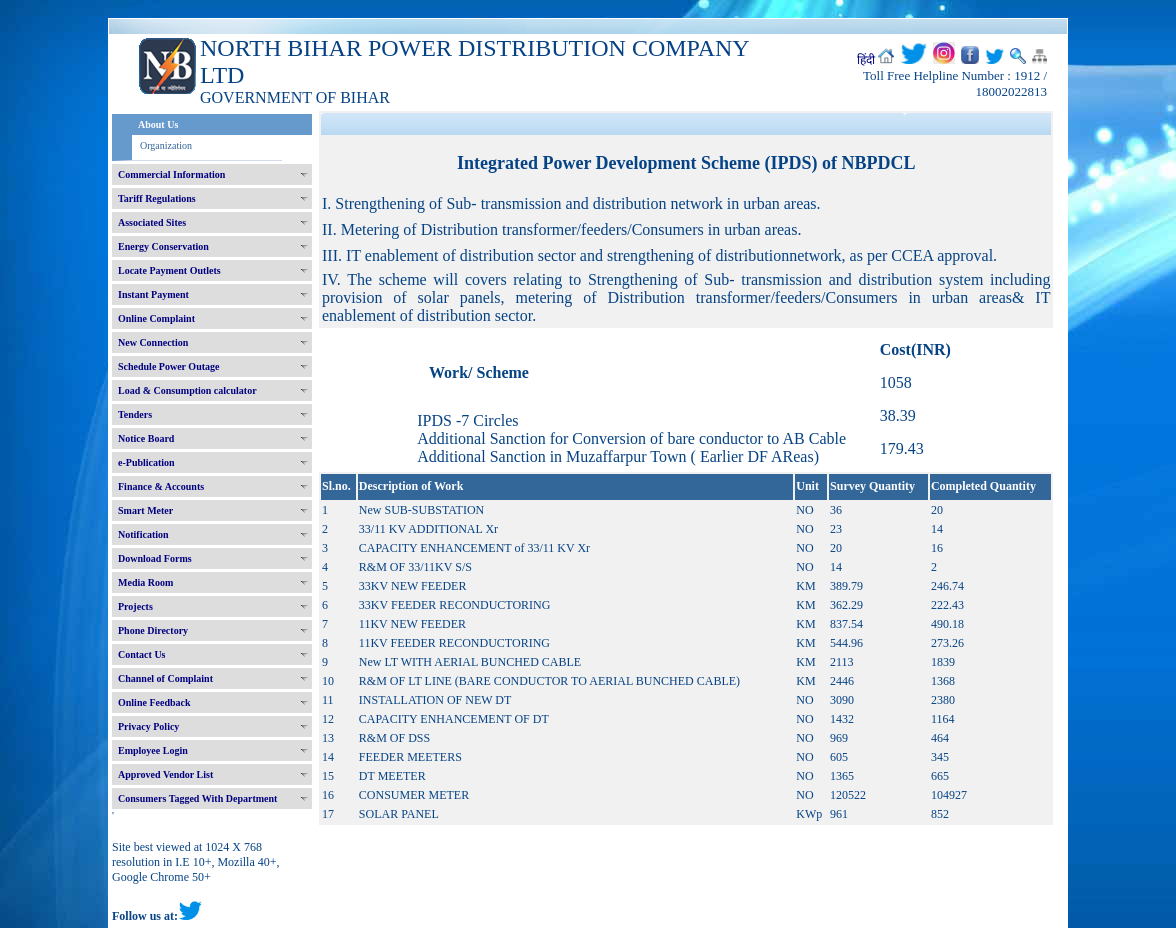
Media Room (145, 582)
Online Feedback (154, 702)
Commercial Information (171, 174)
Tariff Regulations (157, 198)
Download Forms (155, 558)
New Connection (153, 342)
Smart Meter (145, 510)
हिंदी (866, 60)
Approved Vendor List (165, 774)
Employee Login (153, 750)
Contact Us (142, 654)
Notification (143, 534)
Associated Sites (152, 222)
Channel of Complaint (165, 678)
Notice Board (146, 438)
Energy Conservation (163, 246)
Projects (135, 606)
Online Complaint (156, 318)
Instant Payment (153, 294)
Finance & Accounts (161, 486)
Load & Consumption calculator (187, 390)
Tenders (135, 414)
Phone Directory (153, 630)
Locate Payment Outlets (169, 270)
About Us (158, 124)
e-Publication (146, 462)
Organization (166, 145)
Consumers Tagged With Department (197, 798)
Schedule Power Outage (168, 366)
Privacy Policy (148, 726)
